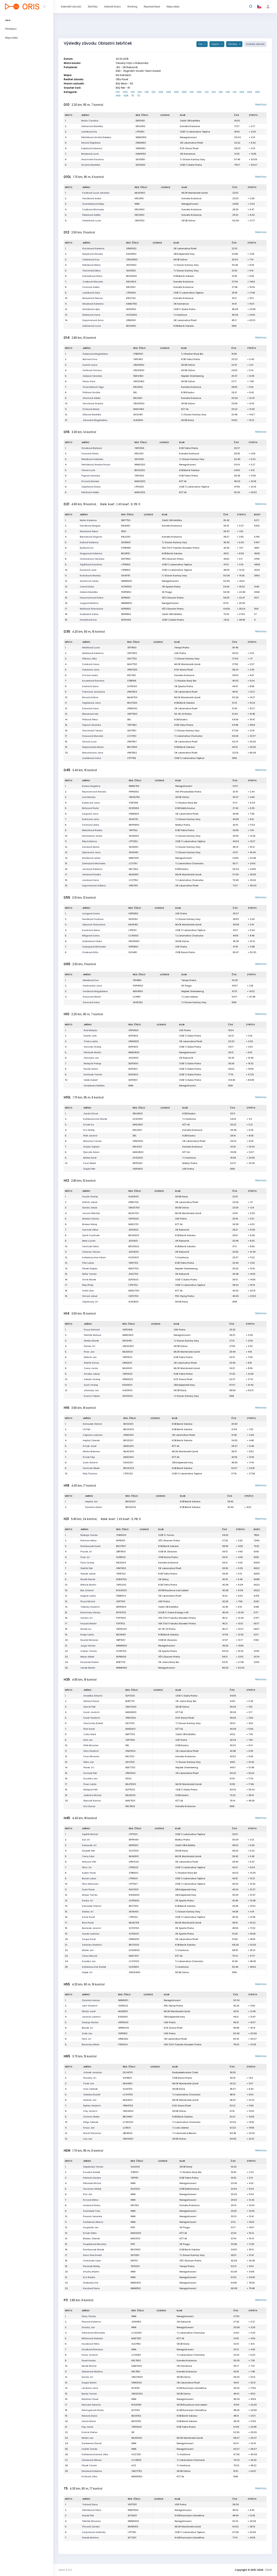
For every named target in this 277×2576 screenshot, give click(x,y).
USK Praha (180, 653)
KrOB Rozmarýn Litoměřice (191, 2388)
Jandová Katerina (92, 869)
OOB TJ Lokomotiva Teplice (195, 131)
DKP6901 (133, 1845)
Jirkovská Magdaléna (95, 420)
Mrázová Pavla (90, 808)
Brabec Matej (89, 1224)
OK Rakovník (186, 1057)
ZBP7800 (121, 1551)
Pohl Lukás (88, 1262)
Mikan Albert (87, 1656)
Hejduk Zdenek (91, 1440)
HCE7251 (136, 2454)
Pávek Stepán (89, 1268)
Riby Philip (87, 1285)
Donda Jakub (89, 1207)
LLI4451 (137, 996)
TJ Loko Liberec (189, 996)
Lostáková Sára (91, 292)
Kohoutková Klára (92, 276)
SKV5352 (138, 1002)
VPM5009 (123, 2027)
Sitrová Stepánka (91, 142)
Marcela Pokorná (91, 2404)
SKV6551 (133, 847)
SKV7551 (131, 730)
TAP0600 (136, 2426)
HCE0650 (131, 314)
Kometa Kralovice (190, 126)
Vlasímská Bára (91, 270)
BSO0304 (128, 1468)
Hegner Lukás (88, 1595)
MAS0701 (133, 1224)
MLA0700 (133, 1213)
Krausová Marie (92, 996)
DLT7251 (132, 2537)
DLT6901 (132, 2515)
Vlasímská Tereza (92, 730)
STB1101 (134, 2172)
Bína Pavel (88, 1922)
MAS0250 (139, 481)
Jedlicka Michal (92, 1795)
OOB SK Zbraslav (167, 1551)
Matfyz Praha (182, 824)
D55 (176, 92)
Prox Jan (87, 2194)
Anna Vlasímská (92, 2255)
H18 (228, 92)
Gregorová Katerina (91, 553)
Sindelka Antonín (93, 1695)
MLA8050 (133, 2526)
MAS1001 (135, 2238)
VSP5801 (122, 2033)
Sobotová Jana (90, 669)
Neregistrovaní (188, 137)
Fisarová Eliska (89, 453)
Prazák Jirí (86, 1551)
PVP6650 (134, 791)
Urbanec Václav (91, 1251)
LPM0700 (133, 1202)
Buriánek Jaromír (91, 1928)
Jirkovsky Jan (91, 1390)
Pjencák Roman (92, 1800)
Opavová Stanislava (93, 924)
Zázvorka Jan (91, 1057)
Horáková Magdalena (95, 991)
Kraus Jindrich (90, 2354)
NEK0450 (138, 376)
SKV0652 (131, 265)
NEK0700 (133, 1268)
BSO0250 (139, 470)
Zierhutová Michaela (93, 863)
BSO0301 (128, 1424)
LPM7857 (132, 741)
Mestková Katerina (93, 653)
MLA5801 (123, 2011)
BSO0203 (128, 1429)
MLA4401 (127, 2083)
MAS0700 (133, 1290)
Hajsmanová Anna (93, 320)
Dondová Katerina (92, 2471)
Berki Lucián (88, 1240)
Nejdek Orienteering (192, 376)
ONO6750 (134, 797)
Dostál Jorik (90, 1035)
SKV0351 (139, 459)
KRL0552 (138, 387)
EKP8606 (121, 1656)
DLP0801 (132, 1080)
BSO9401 (121, 1634)
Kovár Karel (88, 1917)
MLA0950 (140, 192)
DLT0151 (135, 2410)
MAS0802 (138, 1152)
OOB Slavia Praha (185, 952)
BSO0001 (130, 1501)
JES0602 (133, 1229)
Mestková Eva (90, 980)
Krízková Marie (91, 409)
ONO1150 (140, 220)
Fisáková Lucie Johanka (95, 192)
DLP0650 (131, 309)
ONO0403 (128, 1346)
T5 (138, 95)
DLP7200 (130, 1695)
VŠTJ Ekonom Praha (173, 558)
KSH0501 (127, 1385)
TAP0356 (139, 448)
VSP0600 (133, 1218)
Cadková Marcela (92, 281)
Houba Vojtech (91, 1146)
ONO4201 (128, 2138)
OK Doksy (163, 1579)
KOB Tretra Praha (190, 359)
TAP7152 (133, 830)
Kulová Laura (90, 364)
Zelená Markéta (89, 592)
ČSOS (268, 2570)
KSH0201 (128, 1462)
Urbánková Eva (90, 259)
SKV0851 (140, 159)
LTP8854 (125, 570)
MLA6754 (132, 697)
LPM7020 (134, 1861)
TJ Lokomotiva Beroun (184, 2133)
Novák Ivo (85, 1629)
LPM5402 (123, 2038)
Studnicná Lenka (89, 581)
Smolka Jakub (92, 1373)
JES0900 (133, 1057)
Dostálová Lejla (91, 309)
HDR (126, 95)
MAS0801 (138, 1124)
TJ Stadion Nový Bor (192, 353)
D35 (161, 92)
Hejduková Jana (91, 702)
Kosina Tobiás (92, 1396)
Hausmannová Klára (91, 597)
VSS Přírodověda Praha (188, 791)
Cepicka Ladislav (93, 1435)
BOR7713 (129, 1701)
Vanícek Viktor (90, 1229)
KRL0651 (130, 287)
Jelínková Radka (91, 874)
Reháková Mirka (91, 265)
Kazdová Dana (91, 2288)
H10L (199, 92)
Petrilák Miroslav (91, 2521)
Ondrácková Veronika (92, 558)
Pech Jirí (86, 2038)
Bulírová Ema (90, 359)
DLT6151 (135, 2388)
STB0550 (138, 353)
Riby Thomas (90, 1473)
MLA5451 (133, 924)
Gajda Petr (89, 1168)
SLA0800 (133, 1301)
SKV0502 (127, 1396)
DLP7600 (130, 1789)
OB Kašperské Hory (184, 254)
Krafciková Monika (90, 575)
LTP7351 (132, 2532)
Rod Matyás (90, 1030)
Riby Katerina (89, 841)
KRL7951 (131, 675)
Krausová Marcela (92, 736)
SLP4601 (127, 2077)
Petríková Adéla (90, 492)
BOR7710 (120, 1662)
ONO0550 (139, 403)
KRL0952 (140, 126)
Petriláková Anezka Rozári (95, 464)
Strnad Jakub (89, 1296)
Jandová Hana (90, 880)
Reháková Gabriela (92, 459)
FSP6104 (122, 2044)
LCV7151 (133, 863)
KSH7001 (133, 1889)
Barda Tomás (89, 2393)
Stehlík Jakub (89, 1202)
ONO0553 (138, 370)
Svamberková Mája (93, 203)
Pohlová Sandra (92, 2177)
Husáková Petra (91, 2343)
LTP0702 (133, 1285)
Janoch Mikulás (91, 1213)
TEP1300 (135, 2266)
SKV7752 (132, 658)
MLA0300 (128, 1451)
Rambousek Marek (93, 2249)
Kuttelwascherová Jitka (95, 2454)
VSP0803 (133, 1030)
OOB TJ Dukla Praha (191, 164)
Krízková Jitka (89, 2476)
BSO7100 (133, 1906)
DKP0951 (140, 120)
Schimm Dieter (91, 2116)
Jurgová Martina (89, 603)
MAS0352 (139, 492)
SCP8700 (121, 1651)
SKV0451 (138, 414)
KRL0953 (139, 215)
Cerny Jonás (91, 1368)
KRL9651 (125, 525)
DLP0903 (133, 1046)
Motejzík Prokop (92, 1063)
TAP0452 (138, 359)
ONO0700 (134, 1207)
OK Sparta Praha (171, 586)
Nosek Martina (90, 2537)
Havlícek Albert (91, 1468)
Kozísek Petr (90, 1773)
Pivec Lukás (89, 1784)
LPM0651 (131, 320)
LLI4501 (127, 2127)
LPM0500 (136, 2382)
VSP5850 (133, 946)
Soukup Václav (90, 2022)
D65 (184, 92)
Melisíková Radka (92, 830)
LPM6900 (134, 1939)
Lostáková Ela (89, 131)
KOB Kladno (187, 392)
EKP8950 (126, 608)
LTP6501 (133, 1878)
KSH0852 (131, 254)
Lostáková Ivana (91, 758)
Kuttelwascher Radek (94, 1966)
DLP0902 (133, 1074)
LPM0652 (131, 248)
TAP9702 (121, 1573)
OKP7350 (132, 713)
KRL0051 (125, 536)
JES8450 (136, 2321)
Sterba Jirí (87, 1911)
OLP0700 (133, 1296)
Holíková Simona (92, 370)
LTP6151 (132, 930)
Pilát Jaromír (90, 1135)
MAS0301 (128, 1457)
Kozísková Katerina (93, 248)
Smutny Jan (88, 2327)
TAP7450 (132, 725)
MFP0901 (138, 1163)
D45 (168, 92)
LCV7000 (134, 1961)
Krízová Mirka (90, 2199)
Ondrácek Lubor (92, 2260)
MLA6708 (134, 1922)
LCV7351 (131, 736)
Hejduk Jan (91, 1501)
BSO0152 (136, 2415)
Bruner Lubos (89, 1878)
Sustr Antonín (90, 1462)
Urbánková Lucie (91, 220)
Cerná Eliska (87, 586)
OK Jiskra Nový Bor (168, 1662)
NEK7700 (130, 1767)
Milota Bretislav (91, 1451)
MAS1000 (136, 2233)
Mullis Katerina (88, 520)
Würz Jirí (87, 1867)
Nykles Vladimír (92, 2105)
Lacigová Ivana (91, 913)
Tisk (200, 44)
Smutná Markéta (90, 164)
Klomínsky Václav (90, 1612)
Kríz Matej (88, 1130)
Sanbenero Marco (93, 2222)
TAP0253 (139, 475)
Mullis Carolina (89, 120)
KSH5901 (123, 2016)
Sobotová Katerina (91, 148)
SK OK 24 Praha (183, 713)
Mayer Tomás (89, 1895)
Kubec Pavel (89, 1872)
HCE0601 (133, 1257)
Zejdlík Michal (90, 1834)
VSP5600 (123, 2022)
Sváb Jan (87, 2033)
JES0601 (133, 1240)
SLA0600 (133, 1196)
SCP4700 (134, 1928)
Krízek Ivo (88, 1124)
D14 (140, 92)
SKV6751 (133, 819)
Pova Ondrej (87, 1562)
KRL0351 (139, 453)
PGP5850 (126, 592)
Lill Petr (86, 1429)
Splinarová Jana (91, 852)
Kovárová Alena (91, 930)
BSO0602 (133, 1246)
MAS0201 (128, 1446)
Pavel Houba (89, 2360)
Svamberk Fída (91, 2211)
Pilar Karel (89, 1728)
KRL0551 (137, 398)
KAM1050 (141, 153)
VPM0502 (127, 1379)
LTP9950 (125, 564)
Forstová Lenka (90, 824)
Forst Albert (89, 1163)
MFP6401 (134, 1839)
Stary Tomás (89, 2316)
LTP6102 (133, 1917)
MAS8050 (136, 2476)
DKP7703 (130, 1734)
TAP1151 (134, 2177)
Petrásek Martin (92, 1052)
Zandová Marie (90, 847)
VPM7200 (130, 1717)
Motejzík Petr (90, 1789)
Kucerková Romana (93, 680)
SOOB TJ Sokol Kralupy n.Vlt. (173, 1612)
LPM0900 (138, 1141)
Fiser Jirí (85, 1557)
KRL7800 (130, 1806)
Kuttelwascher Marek (95, 1119)
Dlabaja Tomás (89, 1535)
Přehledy (233, 44)
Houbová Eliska (91, 2205)
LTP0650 (131, 292)
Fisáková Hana (90, 664)
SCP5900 (134, 1900)
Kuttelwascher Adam (94, 1257)
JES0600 (133, 1251)
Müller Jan (88, 1950)
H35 (242, 92)
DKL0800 (138, 1113)
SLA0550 (138, 420)
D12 (133, 92)
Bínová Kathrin (90, 697)
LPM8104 (121, 1595)
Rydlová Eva (86, 547)
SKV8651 (126, 542)
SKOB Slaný (187, 420)
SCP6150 (132, 686)
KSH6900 (134, 1895)
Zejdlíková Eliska (91, 486)
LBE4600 (127, 2133)
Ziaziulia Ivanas (91, 2000)
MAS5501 (130, 1728)
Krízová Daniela (90, 481)
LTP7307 (133, 1883)
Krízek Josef (89, 1446)
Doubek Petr (88, 1850)
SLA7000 (134, 1850)
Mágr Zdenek (90, 2122)
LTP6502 (133, 1867)
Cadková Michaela (93, 209)
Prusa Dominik (92, 1329)
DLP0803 (133, 1035)
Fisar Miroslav (91, 1756)
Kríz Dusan (89, 1806)
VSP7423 (130, 1740)
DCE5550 (134, 808)
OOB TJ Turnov (166, 1535)
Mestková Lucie (91, 647)
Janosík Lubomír (91, 2016)
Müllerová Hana (91, 314)
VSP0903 (138, 1168)
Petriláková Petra (91, 2510)
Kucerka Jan (90, 1778)
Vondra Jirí (86, 1617)
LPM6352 (132, 708)
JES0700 (133, 1274)
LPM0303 (128, 1435)
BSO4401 (127, 2116)
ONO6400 (134, 1972)
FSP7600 (121, 1617)
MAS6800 (130, 1712)
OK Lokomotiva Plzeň (191, 142)
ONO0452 (138, 381)
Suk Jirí (86, 1839)
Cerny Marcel (89, 1955)
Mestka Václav (90, 1218)
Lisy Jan (87, 2138)
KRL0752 (131, 298)
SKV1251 (135, 2255)
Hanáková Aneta (91, 198)
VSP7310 (120, 1601)
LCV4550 (136, 2460)
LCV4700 (128, 2094)
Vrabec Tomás (88, 1651)
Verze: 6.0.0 (65, 2570)
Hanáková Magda (90, 525)
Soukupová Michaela (94, 946)
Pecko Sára (89, 381)
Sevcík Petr (89, 1706)
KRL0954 (139, 209)
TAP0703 (133, 1262)
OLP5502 (123, 2005)
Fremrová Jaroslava (93, 691)
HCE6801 (134, 1966)
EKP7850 (126, 558)
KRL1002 (137, 1146)
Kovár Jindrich (91, 1712)
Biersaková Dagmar (91, 536)
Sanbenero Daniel (92, 2443)
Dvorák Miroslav (89, 1640)
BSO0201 (128, 1440)
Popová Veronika (90, 475)
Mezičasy (261, 104)
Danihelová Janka (92, 835)
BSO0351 (136, 2421)
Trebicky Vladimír (90, 1606)
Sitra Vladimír (91, 1751)
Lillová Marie (89, 2421)
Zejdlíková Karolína (91, 564)
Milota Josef (89, 2011)
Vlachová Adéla (92, 398)
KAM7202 (136, 2366)
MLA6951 (133, 874)
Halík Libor (88, 1290)
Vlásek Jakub (87, 1573)
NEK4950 (138, 991)
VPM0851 (141, 148)
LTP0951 (140, 131)
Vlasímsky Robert (93, 1723)
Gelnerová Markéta (92, 126)
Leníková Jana (90, 2388)
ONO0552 (138, 364)
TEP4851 (137, 980)
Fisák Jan (88, 2083)
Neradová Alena (89, 531)
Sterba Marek (91, 1340)
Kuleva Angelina (91, 786)
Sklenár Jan (89, 2100)
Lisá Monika (88, 797)
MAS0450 (138, 409)
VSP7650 (132, 653)
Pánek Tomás (89, 2465)
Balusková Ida (90, 713)
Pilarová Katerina (91, 2321)
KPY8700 (121, 1612)
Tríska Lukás (91, 1041)
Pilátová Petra (90, 719)
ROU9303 (121, 1590)
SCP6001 (134, 1933)
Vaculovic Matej (92, 2188)
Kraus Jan (89, 2127)
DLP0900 (133, 1063)
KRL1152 (135, 2205)
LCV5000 (128, 2122)
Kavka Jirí (87, 1900)
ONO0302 (137, 2393)
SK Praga (167, 592)
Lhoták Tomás (89, 2449)
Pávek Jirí (88, 1767)
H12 (207, 92)
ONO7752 (136, 2471)
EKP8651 (125, 597)
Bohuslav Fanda (92, 1141)
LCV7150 (133, 880)
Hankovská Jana (92, 985)
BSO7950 (132, 747)
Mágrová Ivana (91, 935)
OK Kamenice (187, 153)
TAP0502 (127, 1357)
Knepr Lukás (87, 1634)
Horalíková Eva (88, 619)
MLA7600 (130, 1784)
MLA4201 (127, 2100)
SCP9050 (126, 586)
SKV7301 (130, 1762)
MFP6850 (134, 824)
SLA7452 (136, 2343)
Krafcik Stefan (89, 2432)
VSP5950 (133, 913)
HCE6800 (134, 1950)
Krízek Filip (89, 1457)
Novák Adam (91, 1068)
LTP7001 (133, 1834)
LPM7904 (130, 1751)
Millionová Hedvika (92, 2338)
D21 (154, 92)
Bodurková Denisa (92, 298)
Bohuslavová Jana (92, 752)
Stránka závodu (255, 44)
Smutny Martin (91, 2271)
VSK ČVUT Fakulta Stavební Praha (180, 547)
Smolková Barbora (91, 448)
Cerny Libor (88, 1856)
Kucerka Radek (91, 2172)
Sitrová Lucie (89, 741)
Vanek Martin (87, 1667)
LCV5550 (133, 935)
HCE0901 (138, 1119)
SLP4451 (132, 952)
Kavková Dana (90, 686)
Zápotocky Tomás (93, 2166)
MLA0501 (127, 1368)
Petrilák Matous (92, 1335)
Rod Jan (88, 1740)
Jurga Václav (87, 1645)
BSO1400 (136, 2249)
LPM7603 (130, 1773)
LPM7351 (133, 885)
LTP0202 (128, 1473)
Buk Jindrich (87, 1590)
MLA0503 (127, 1351)
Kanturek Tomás (93, 1074)
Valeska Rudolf (91, 2094)
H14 (214, 92)
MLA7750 (132, 664)
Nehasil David (91, 1701)
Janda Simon (90, 1113)
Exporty (215, 44)
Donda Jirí (89, 1346)
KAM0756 (131, 303)
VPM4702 (128, 2105)
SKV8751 (125, 575)
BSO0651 (131, 325)
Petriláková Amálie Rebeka (96, 137)
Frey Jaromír (90, 2111)
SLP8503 (121, 1557)
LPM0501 (127, 1362)
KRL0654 (131, 281)
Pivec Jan (89, 1351)
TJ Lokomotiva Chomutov (188, 736)
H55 (257, 92)
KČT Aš (185, 409)
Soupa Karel (89, 1939)
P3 (132, 95)
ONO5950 (134, 941)
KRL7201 (129, 1756)
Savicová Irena (91, 1002)
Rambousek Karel (90, 1546)
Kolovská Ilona (90, 708)
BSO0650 (131, 276)
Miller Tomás (89, 1274)
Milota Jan (87, 2438)
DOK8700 (121, 1579)
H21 (235, 92)
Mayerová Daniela (92, 254)
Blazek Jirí (87, 2027)
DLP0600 (133, 1279)
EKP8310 (120, 1540)
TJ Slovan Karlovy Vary (192, 159)
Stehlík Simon (91, 1362)
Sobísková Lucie (91, 325)
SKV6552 (134, 835)
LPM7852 (132, 752)
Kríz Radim (89, 2277)
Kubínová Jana (90, 819)
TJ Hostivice (180, 314)
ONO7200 (130, 1706)
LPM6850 (134, 813)
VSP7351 (132, 2504)
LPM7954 (132, 691)
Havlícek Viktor (90, 1246)
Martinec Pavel (90, 2399)
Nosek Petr (88, 2515)
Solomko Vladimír (92, 1944)
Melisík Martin (88, 1584)
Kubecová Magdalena (95, 353)
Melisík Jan (90, 1357)
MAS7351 (136, 2338)
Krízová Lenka (90, 675)
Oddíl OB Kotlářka (190, 120)
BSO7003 (134, 1944)
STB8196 (131, 680)
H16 (221, 92)
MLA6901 (134, 1856)
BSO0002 (130, 1507)
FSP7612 (120, 1623)
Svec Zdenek (90, 2089)
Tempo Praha (181, 647)
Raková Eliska (89, 2415)
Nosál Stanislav (92, 2133)
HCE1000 (138, 1157)
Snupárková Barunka (94, 2244)
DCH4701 (128, 2072)
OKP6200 (121, 1629)
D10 (118, 92)
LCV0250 (136, 2332)
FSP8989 (126, 547)
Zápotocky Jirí (90, 1301)
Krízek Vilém (90, 2233)
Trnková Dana (90, 2504)
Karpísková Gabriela (94, 2532)
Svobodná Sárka (89, 614)
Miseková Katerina (93, 303)
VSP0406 (127, 1329)
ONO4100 (128, 2111)
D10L (125, 92)
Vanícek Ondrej (92, 1046)
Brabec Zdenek (91, 2238)
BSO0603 (133, 1235)
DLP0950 (140, 164)
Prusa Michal (87, 1601)
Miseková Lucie (89, 153)
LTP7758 (131, 758)
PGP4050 (138, 985)
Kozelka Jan (89, 1961)
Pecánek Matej (91, 2266)
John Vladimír (89, 2005)
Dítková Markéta (92, 414)
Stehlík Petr (86, 1568)
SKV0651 (131, 270)
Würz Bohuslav (90, 1883)
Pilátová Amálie (91, 392)
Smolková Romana (92, 2349)
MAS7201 (134, 1955)
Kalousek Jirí (89, 1845)
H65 (118, 95)
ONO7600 (137, 2377)
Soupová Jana (90, 813)
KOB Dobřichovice (185, 808)
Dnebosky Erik (90, 2282)
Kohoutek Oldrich (92, 1424)
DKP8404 (121, 1606)
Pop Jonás (87, 2426)
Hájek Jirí (87, 1972)
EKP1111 (134, 2260)
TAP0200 (121, 1584)
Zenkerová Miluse (92, 2460)
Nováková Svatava (93, 919)
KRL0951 (139, 198)
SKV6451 (133, 852)
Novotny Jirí (89, 2077)
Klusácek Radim (89, 1662)
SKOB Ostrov (188, 220)
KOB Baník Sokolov (183, 276)
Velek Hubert (91, 1080)
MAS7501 (130, 1800)
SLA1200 (135, 2166)
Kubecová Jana (91, 802)
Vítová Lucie (88, 470)
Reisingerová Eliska (93, 2410)
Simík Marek (89, 1279)
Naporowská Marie (93, 747)
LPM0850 (141, 142)
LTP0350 (139, 486)
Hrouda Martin (88, 1623)
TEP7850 (131, 647)
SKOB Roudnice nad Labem (173, 1590)
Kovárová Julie (88, 570)
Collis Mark (89, 1734)
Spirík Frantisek (91, 1235)
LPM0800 (133, 1041)
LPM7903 (121, 1568)
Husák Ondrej (90, 1196)
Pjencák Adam (91, 1152)
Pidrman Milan (88, 1540)
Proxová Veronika (92, 2216)
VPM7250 (132, 669)
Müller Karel (89, 1157)
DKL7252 (133, 869)
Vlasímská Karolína (92, 159)
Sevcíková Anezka (93, 403)
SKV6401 (133, 1911)
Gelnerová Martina (92, 2371)
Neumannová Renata (94, 791)
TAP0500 (127, 1373)
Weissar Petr (89, 1861)
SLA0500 (127, 1390)
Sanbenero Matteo (94, 1085)
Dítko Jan (88, 1762)
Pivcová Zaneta (91, 2526)
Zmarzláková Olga (93, 387)
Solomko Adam (93, 1507)
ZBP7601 (120, 1640)
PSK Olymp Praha (184, 1296)
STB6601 (133, 1872)
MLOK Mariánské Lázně (195, 192)
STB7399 (133, 802)
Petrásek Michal (92, 2183)
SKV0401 (127, 1340)
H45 (249, 92)
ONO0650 (132, 259)
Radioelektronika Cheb (185, 2072)
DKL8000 (130, 1795)
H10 (192, 92)
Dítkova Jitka (89, 658)
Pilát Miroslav (90, 1745)
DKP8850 (126, 614)
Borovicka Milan (91, 2044)
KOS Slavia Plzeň (189, 148)
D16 (147, 92)
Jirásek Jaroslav (92, 2072)
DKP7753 (125, 520)
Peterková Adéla (91, 215)
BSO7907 (121, 1546)
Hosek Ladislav (90, 1933)
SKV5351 (133, 919)
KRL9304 (121, 1562)
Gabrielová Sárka (92, 941)
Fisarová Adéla (91, 287)
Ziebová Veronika (92, 376)
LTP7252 (133, 841)
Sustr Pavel (88, 1889)
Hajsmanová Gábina (94, 885)
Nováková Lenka (91, 858)
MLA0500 (136, 2438)
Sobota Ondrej (92, 1379)
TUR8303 (121, 1535)
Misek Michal (89, 2366)
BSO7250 (132, 702)
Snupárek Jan (90, 2227)
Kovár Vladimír (91, 1717)
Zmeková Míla (90, 952)
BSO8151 (125, 553)
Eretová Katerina (89, 542)
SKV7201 (130, 1723)
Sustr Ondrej (91, 1385)
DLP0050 (126, 619)
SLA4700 (127, 2089)
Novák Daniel (87, 1579)
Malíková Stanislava (91, 608)
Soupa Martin (89, 2382)
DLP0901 (132, 1068)
